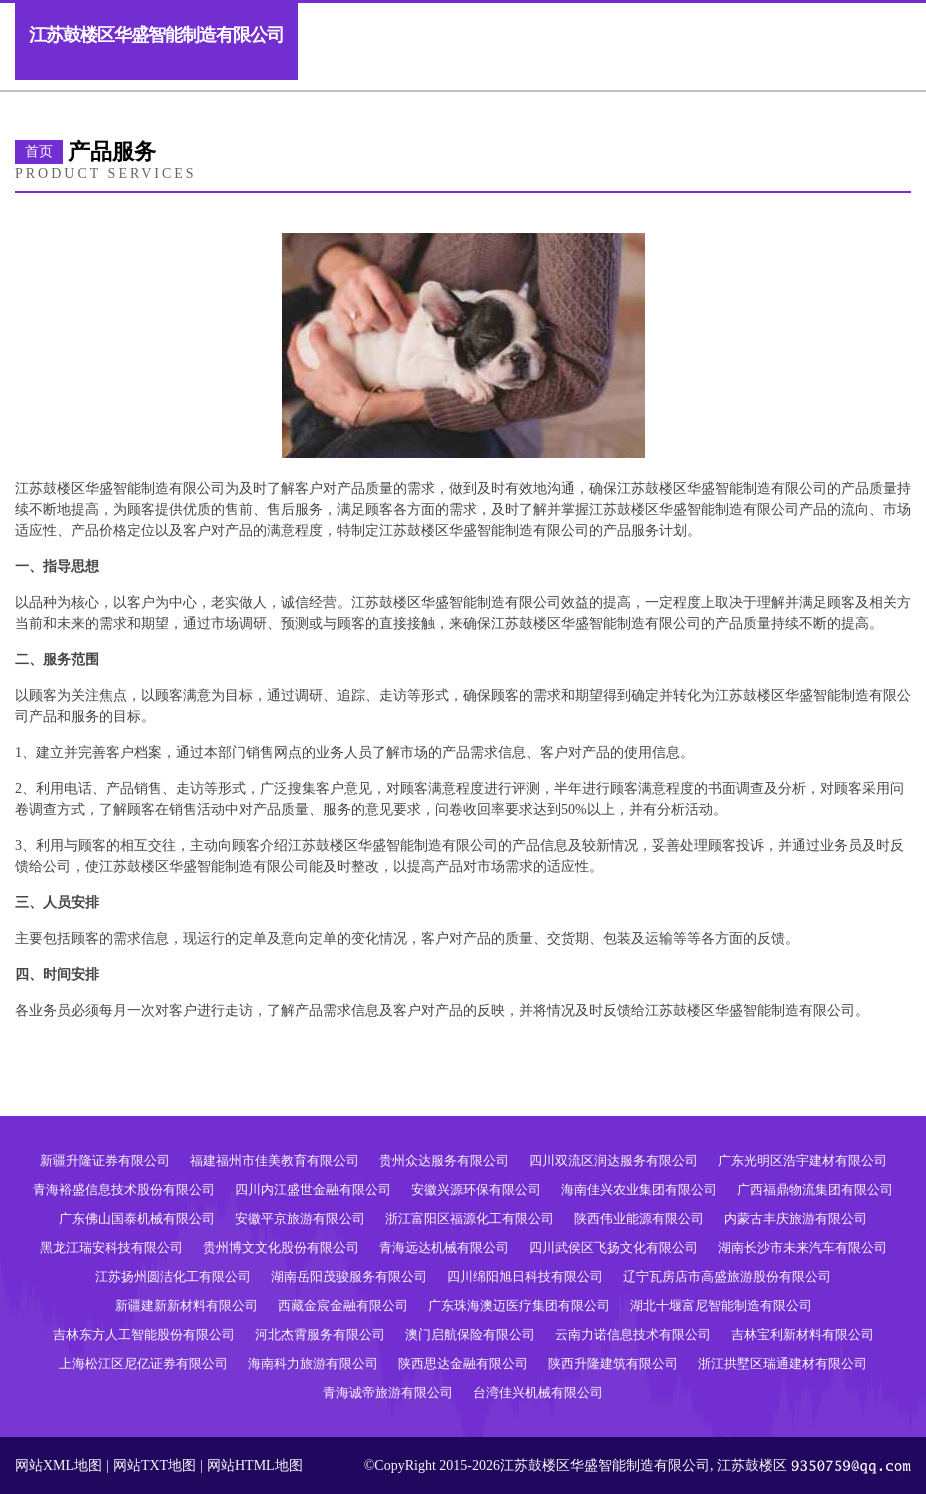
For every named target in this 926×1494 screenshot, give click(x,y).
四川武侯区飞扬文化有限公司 (613, 1247)
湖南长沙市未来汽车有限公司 (802, 1247)
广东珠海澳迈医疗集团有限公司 (519, 1305)
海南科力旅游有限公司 (313, 1363)
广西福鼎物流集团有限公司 (815, 1189)
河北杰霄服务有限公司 (320, 1334)
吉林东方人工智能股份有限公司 (144, 1334)
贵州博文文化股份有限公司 (281, 1247)
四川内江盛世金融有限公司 (313, 1189)
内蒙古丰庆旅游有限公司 (795, 1218)
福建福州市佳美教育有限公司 (274, 1160)
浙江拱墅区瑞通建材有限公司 (782, 1363)
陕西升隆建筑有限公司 (613, 1363)
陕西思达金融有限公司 (463, 1363)
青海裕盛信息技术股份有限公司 (124, 1189)
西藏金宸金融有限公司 (343, 1305)
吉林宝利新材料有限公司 (802, 1334)
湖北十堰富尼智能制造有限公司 (721, 1305)
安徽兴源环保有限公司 (476, 1189)
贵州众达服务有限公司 (444, 1160)
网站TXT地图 (154, 1465)
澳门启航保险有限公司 (470, 1334)
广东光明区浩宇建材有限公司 (802, 1160)
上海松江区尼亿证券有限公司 (143, 1363)
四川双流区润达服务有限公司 (613, 1160)
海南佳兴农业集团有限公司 (639, 1189)
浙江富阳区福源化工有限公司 (469, 1218)
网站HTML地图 (255, 1465)
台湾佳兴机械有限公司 (538, 1392)
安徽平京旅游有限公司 (300, 1218)
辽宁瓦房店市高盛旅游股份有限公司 (727, 1276)
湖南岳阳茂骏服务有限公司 (349, 1276)
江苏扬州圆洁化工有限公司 (173, 1276)
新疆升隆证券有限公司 (105, 1160)
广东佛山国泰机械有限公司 (137, 1218)
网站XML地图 (58, 1465)
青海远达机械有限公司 (444, 1247)
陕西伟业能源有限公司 (639, 1218)
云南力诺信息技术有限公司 (633, 1334)
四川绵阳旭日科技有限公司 (525, 1276)
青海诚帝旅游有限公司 (388, 1392)
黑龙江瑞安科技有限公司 (111, 1247)
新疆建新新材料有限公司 (186, 1305)
